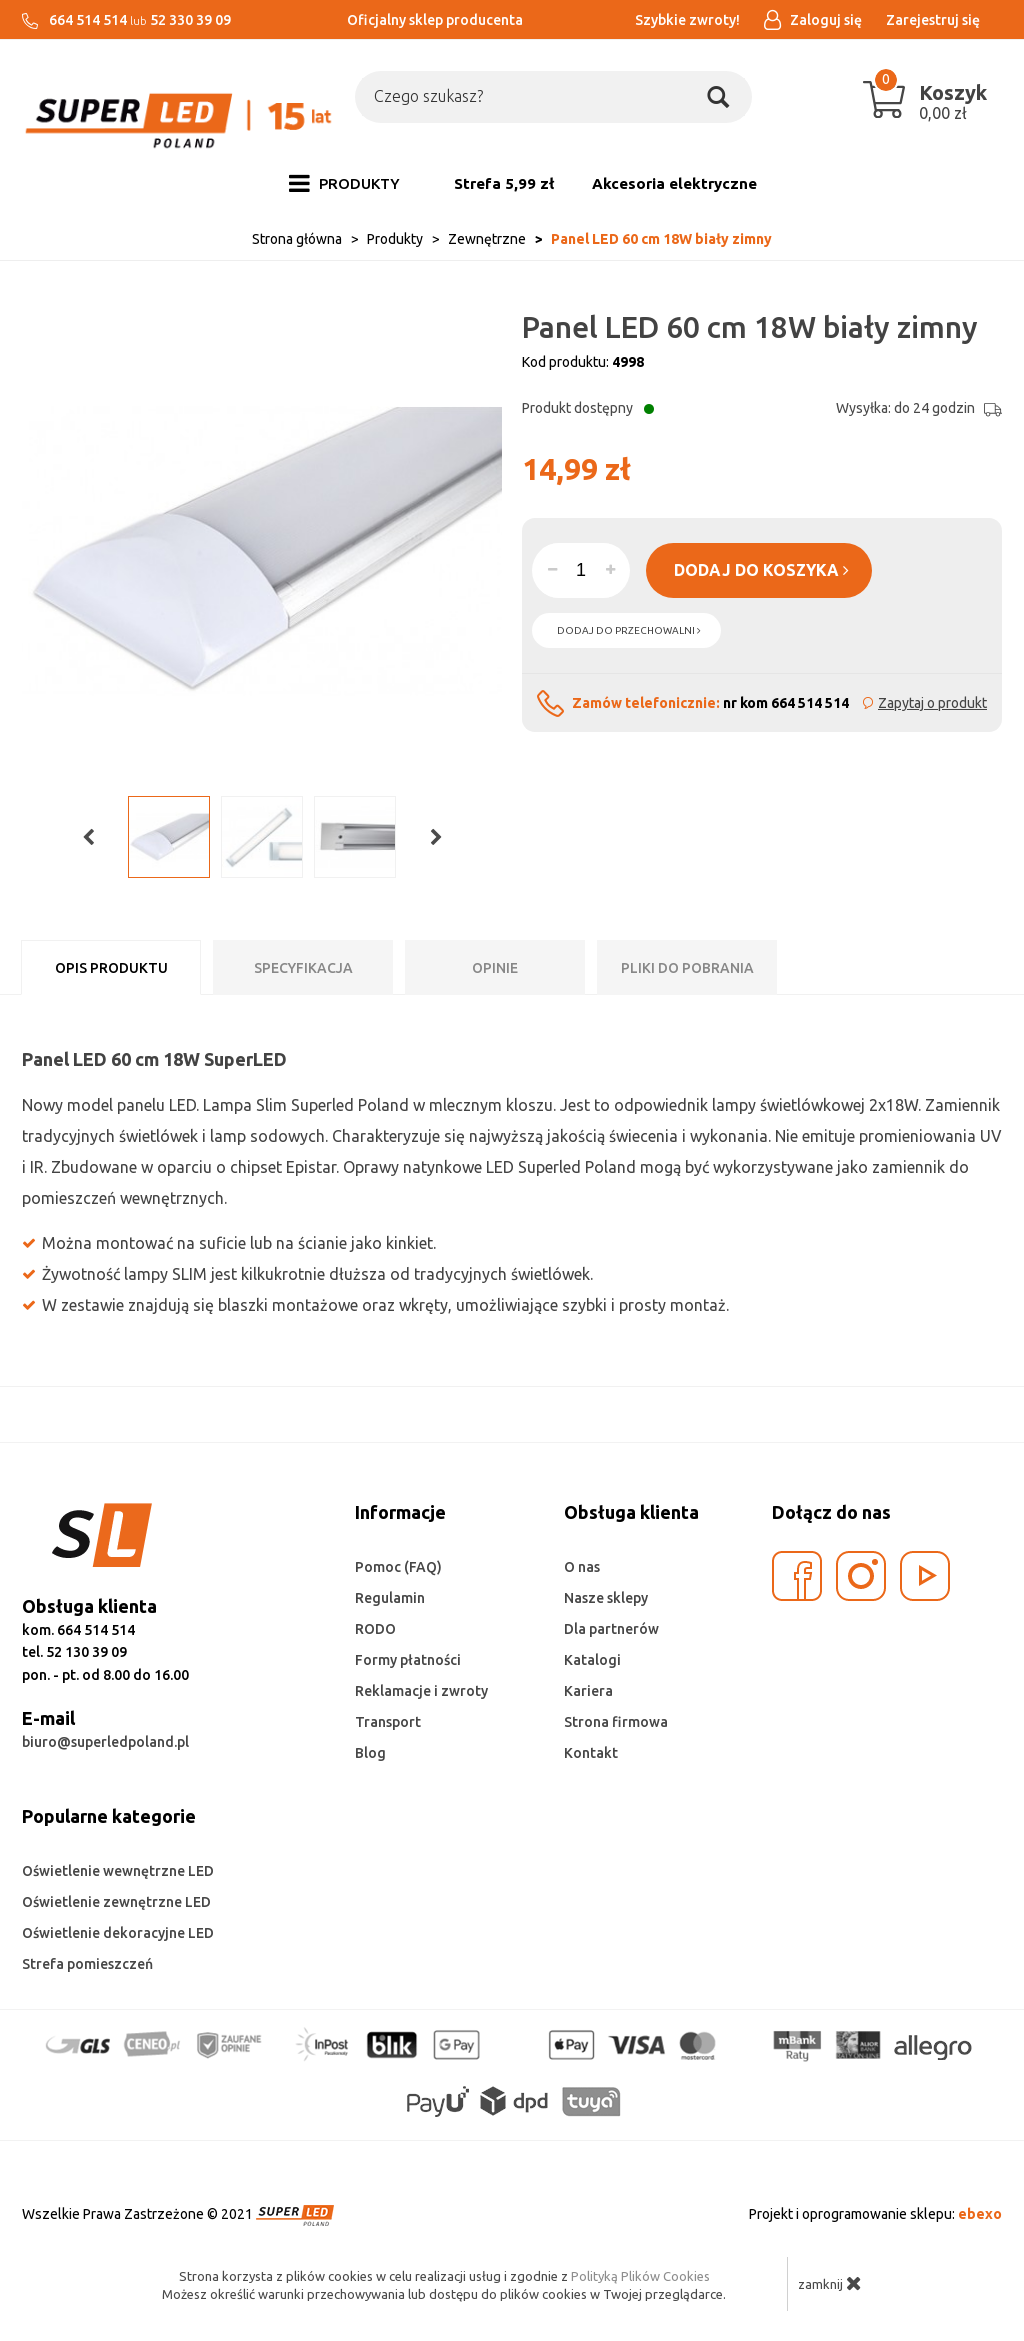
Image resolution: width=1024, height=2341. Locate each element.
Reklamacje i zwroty (421, 1691)
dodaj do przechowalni (629, 630)
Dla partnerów (611, 1629)
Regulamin (390, 1598)
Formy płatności (408, 1660)
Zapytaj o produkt (932, 703)
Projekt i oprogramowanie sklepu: (875, 2214)
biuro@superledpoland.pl (105, 1742)
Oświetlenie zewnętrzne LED (116, 1902)
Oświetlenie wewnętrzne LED (118, 1871)
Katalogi (592, 1660)
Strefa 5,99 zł (504, 183)
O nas (582, 1567)
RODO (375, 1629)
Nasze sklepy (606, 1598)
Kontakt (591, 1753)
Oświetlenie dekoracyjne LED (118, 1933)
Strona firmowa (616, 1722)
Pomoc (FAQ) (398, 1567)
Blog (370, 1753)
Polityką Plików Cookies (640, 2276)
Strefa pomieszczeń (87, 1964)
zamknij (830, 2283)
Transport (388, 1722)
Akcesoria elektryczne (674, 183)
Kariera (588, 1691)
